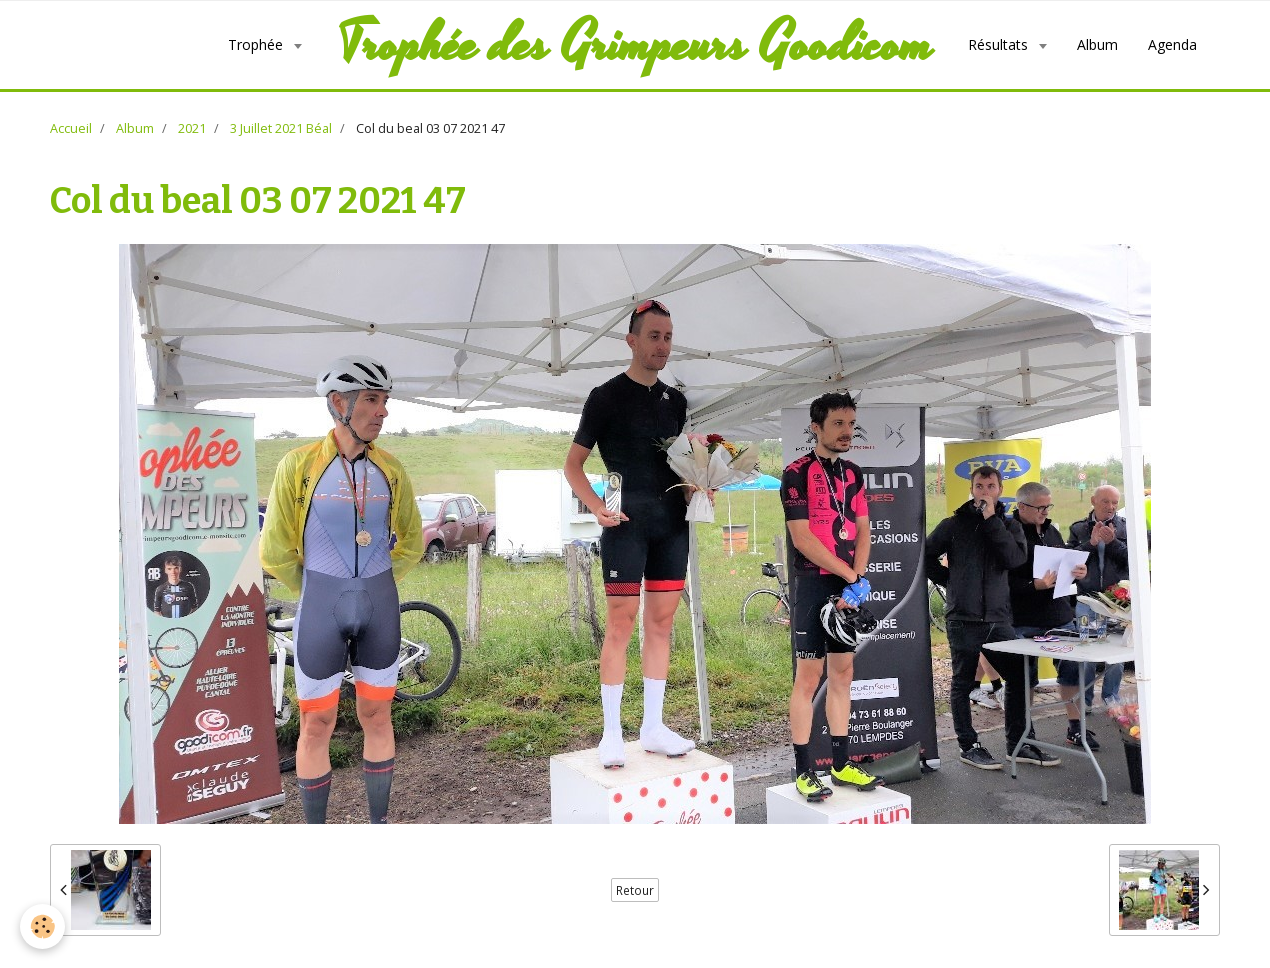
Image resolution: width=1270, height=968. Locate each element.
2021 (192, 128)
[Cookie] (42, 926)
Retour (635, 890)
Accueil (71, 128)
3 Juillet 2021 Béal (281, 128)
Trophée (257, 44)
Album (1097, 44)
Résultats (1000, 44)
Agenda (1172, 44)
